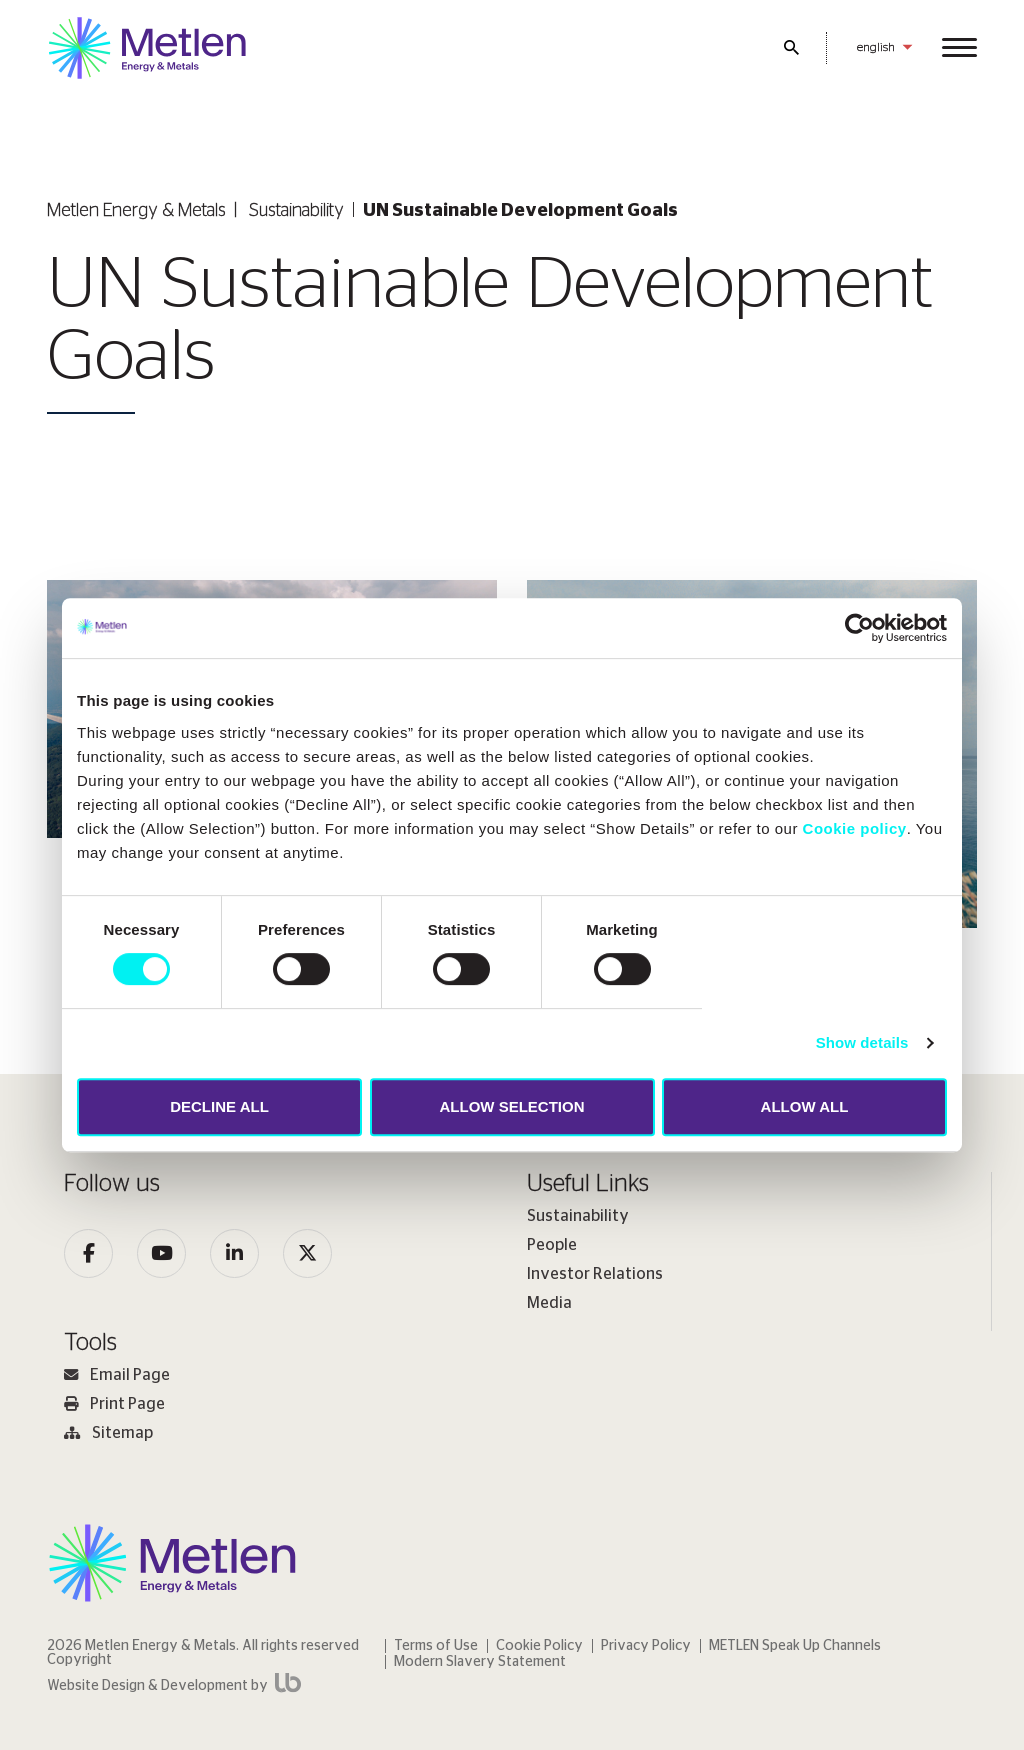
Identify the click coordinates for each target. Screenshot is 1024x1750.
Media (549, 1303)
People (552, 1245)
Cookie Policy (539, 1646)
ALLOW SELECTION (512, 1106)
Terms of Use (436, 1646)
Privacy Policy (646, 1646)
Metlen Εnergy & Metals (136, 211)
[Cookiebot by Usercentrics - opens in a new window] (859, 628)
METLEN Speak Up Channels (795, 1646)
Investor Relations (595, 1274)
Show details (862, 1042)
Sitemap (108, 1433)
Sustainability (296, 211)
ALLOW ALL (805, 1106)
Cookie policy (855, 828)
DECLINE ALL (219, 1106)
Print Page (114, 1404)
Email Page (117, 1375)
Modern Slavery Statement (480, 1662)
